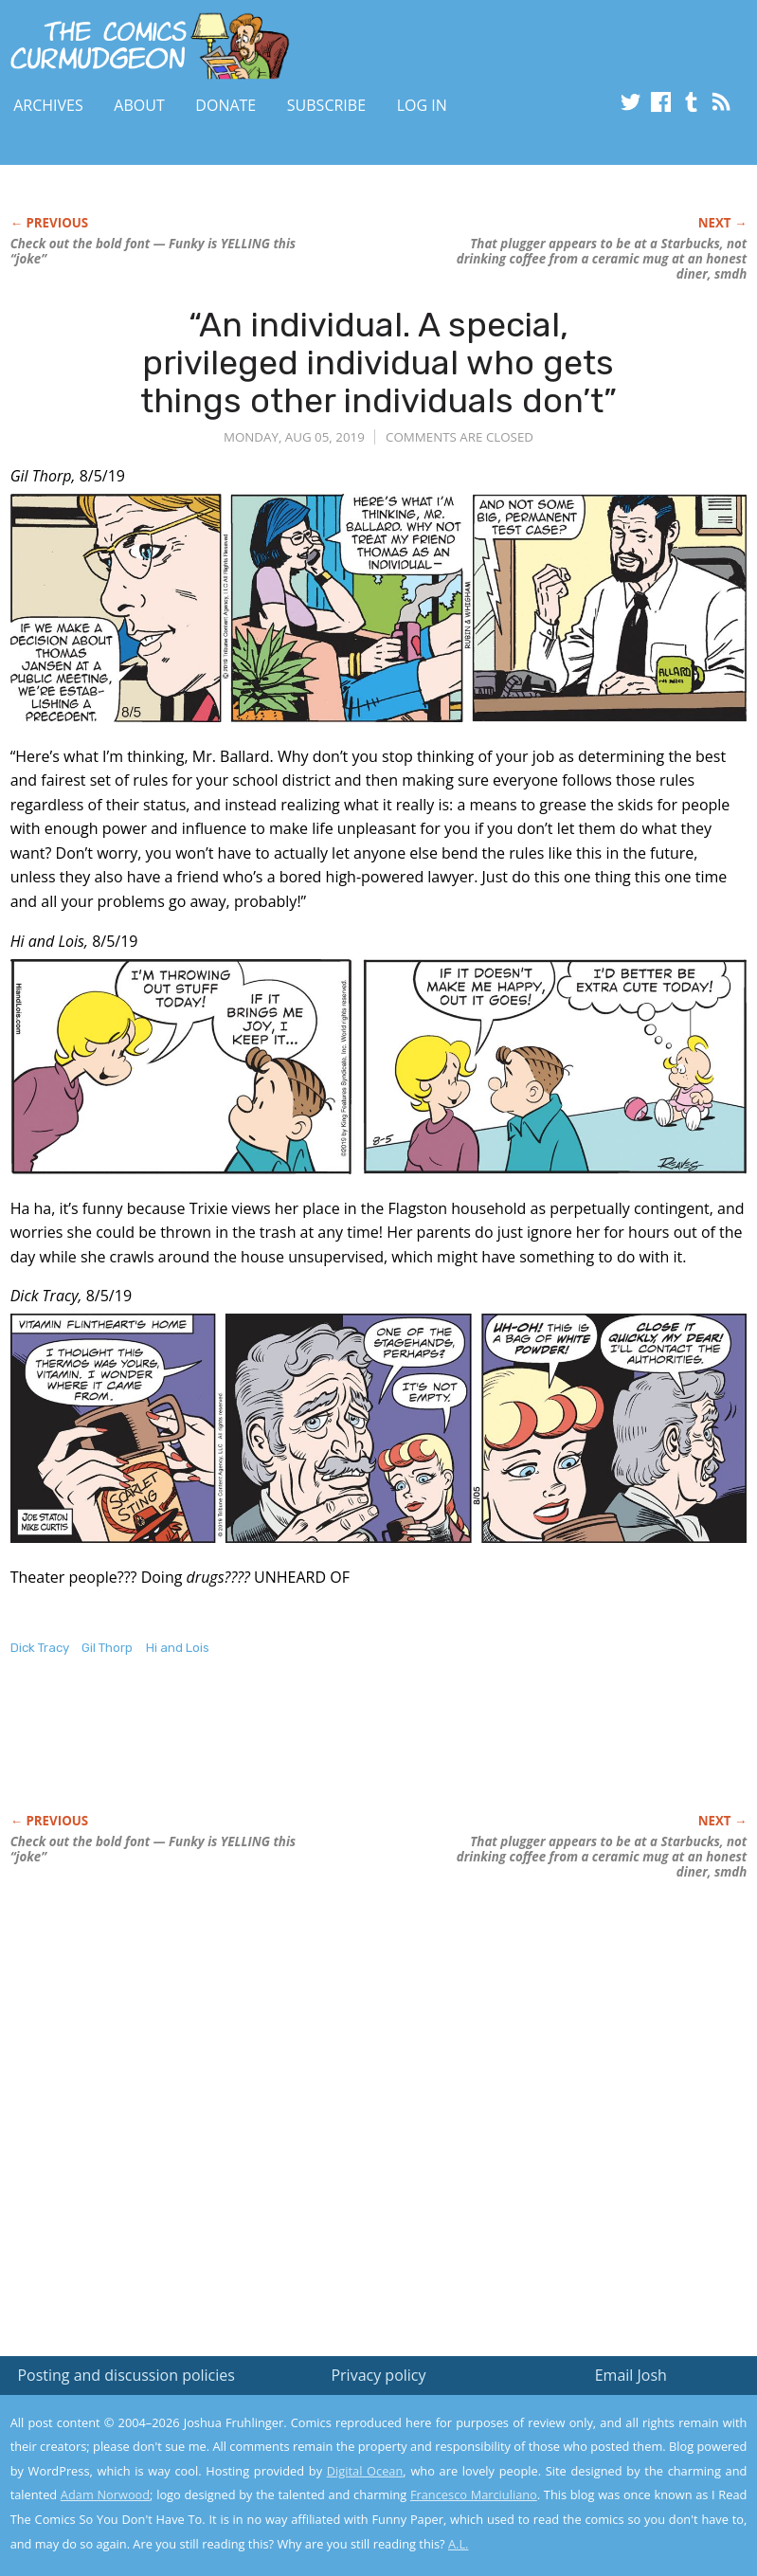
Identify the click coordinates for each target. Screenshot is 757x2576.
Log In (422, 105)
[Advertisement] (232, 1754)
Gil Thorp (107, 1648)
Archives (48, 105)
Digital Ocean (365, 2470)
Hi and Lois (177, 1648)
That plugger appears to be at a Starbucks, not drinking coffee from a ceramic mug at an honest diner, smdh (602, 258)
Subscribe (326, 105)
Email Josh (631, 2375)
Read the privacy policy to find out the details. (588, 2458)
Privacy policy (378, 2375)
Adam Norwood (105, 2494)
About (139, 105)
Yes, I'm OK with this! (596, 2505)
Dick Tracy (39, 1648)
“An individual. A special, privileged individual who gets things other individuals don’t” (378, 362)
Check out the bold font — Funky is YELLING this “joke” (153, 251)
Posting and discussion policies (126, 2375)
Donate (225, 105)
